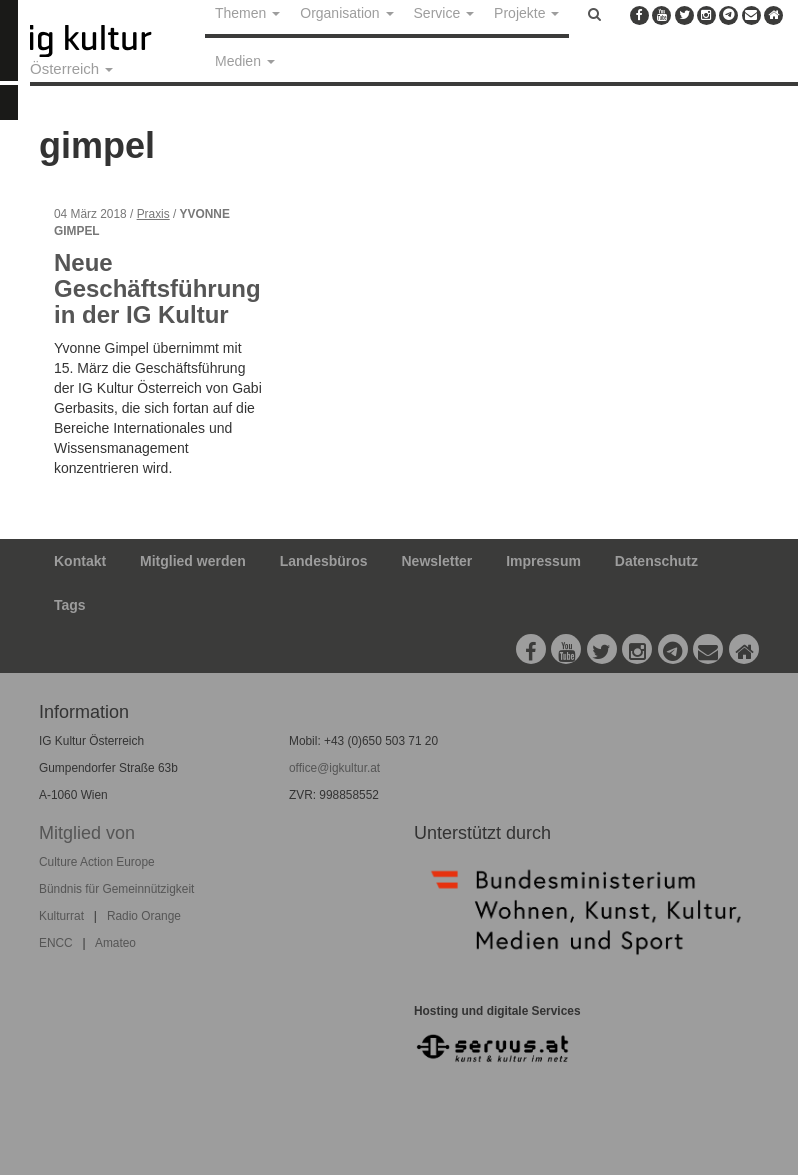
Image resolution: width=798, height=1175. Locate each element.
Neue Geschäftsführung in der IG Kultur (157, 289)
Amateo (115, 943)
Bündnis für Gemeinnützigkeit (116, 889)
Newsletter (437, 561)
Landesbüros (324, 561)
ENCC (56, 943)
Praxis (153, 214)
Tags (70, 605)
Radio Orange (144, 916)
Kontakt (80, 561)
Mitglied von (87, 833)
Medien (245, 61)
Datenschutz (656, 561)
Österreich (71, 68)
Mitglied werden (193, 561)
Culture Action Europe (97, 862)
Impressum (543, 561)
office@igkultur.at (334, 768)
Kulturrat (61, 916)
